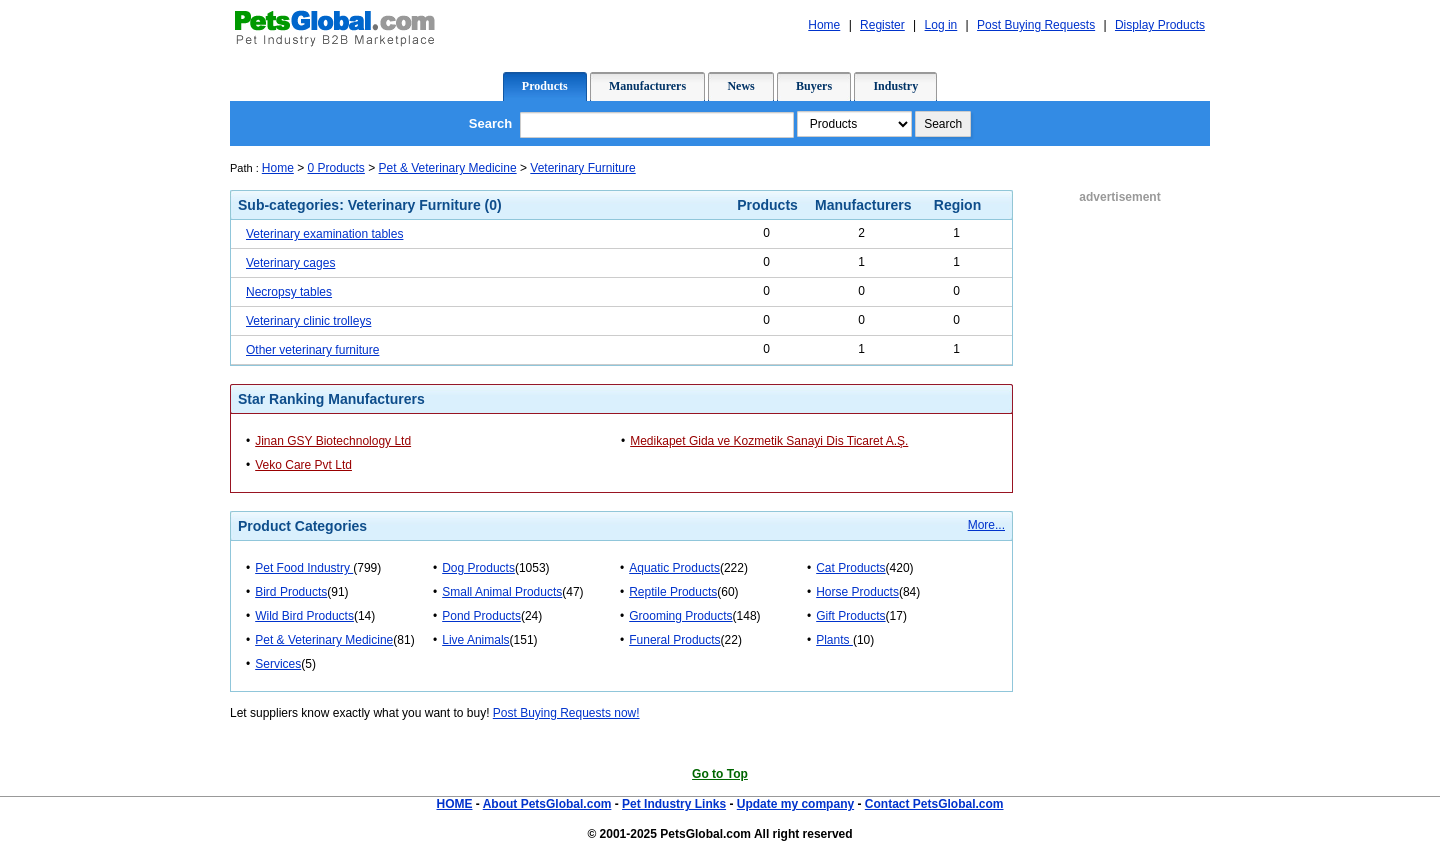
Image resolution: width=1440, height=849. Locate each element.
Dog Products (478, 568)
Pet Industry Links (674, 804)
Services (278, 664)
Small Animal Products (502, 592)
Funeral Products (674, 640)
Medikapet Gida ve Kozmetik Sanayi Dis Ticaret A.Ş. (769, 441)
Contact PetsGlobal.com (934, 804)
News (740, 86)
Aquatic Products (674, 568)
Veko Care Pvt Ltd (303, 465)
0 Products (336, 168)
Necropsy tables (289, 292)
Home (278, 168)
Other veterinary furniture (312, 350)
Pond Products (481, 616)
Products (545, 86)
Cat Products (850, 568)
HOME (454, 804)
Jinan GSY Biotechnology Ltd (333, 441)
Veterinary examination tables (324, 234)
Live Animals (475, 640)
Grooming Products (680, 616)
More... (986, 525)
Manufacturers (647, 86)
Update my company (795, 804)
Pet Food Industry (304, 568)
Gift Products (850, 616)
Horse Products (857, 592)
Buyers (814, 86)
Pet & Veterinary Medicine (448, 168)
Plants (834, 640)
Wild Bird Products (304, 616)
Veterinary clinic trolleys (308, 321)
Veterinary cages (290, 263)
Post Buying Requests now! (566, 713)
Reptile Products (673, 592)
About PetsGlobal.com (547, 804)
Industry (895, 86)
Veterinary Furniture (582, 168)
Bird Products (291, 592)
